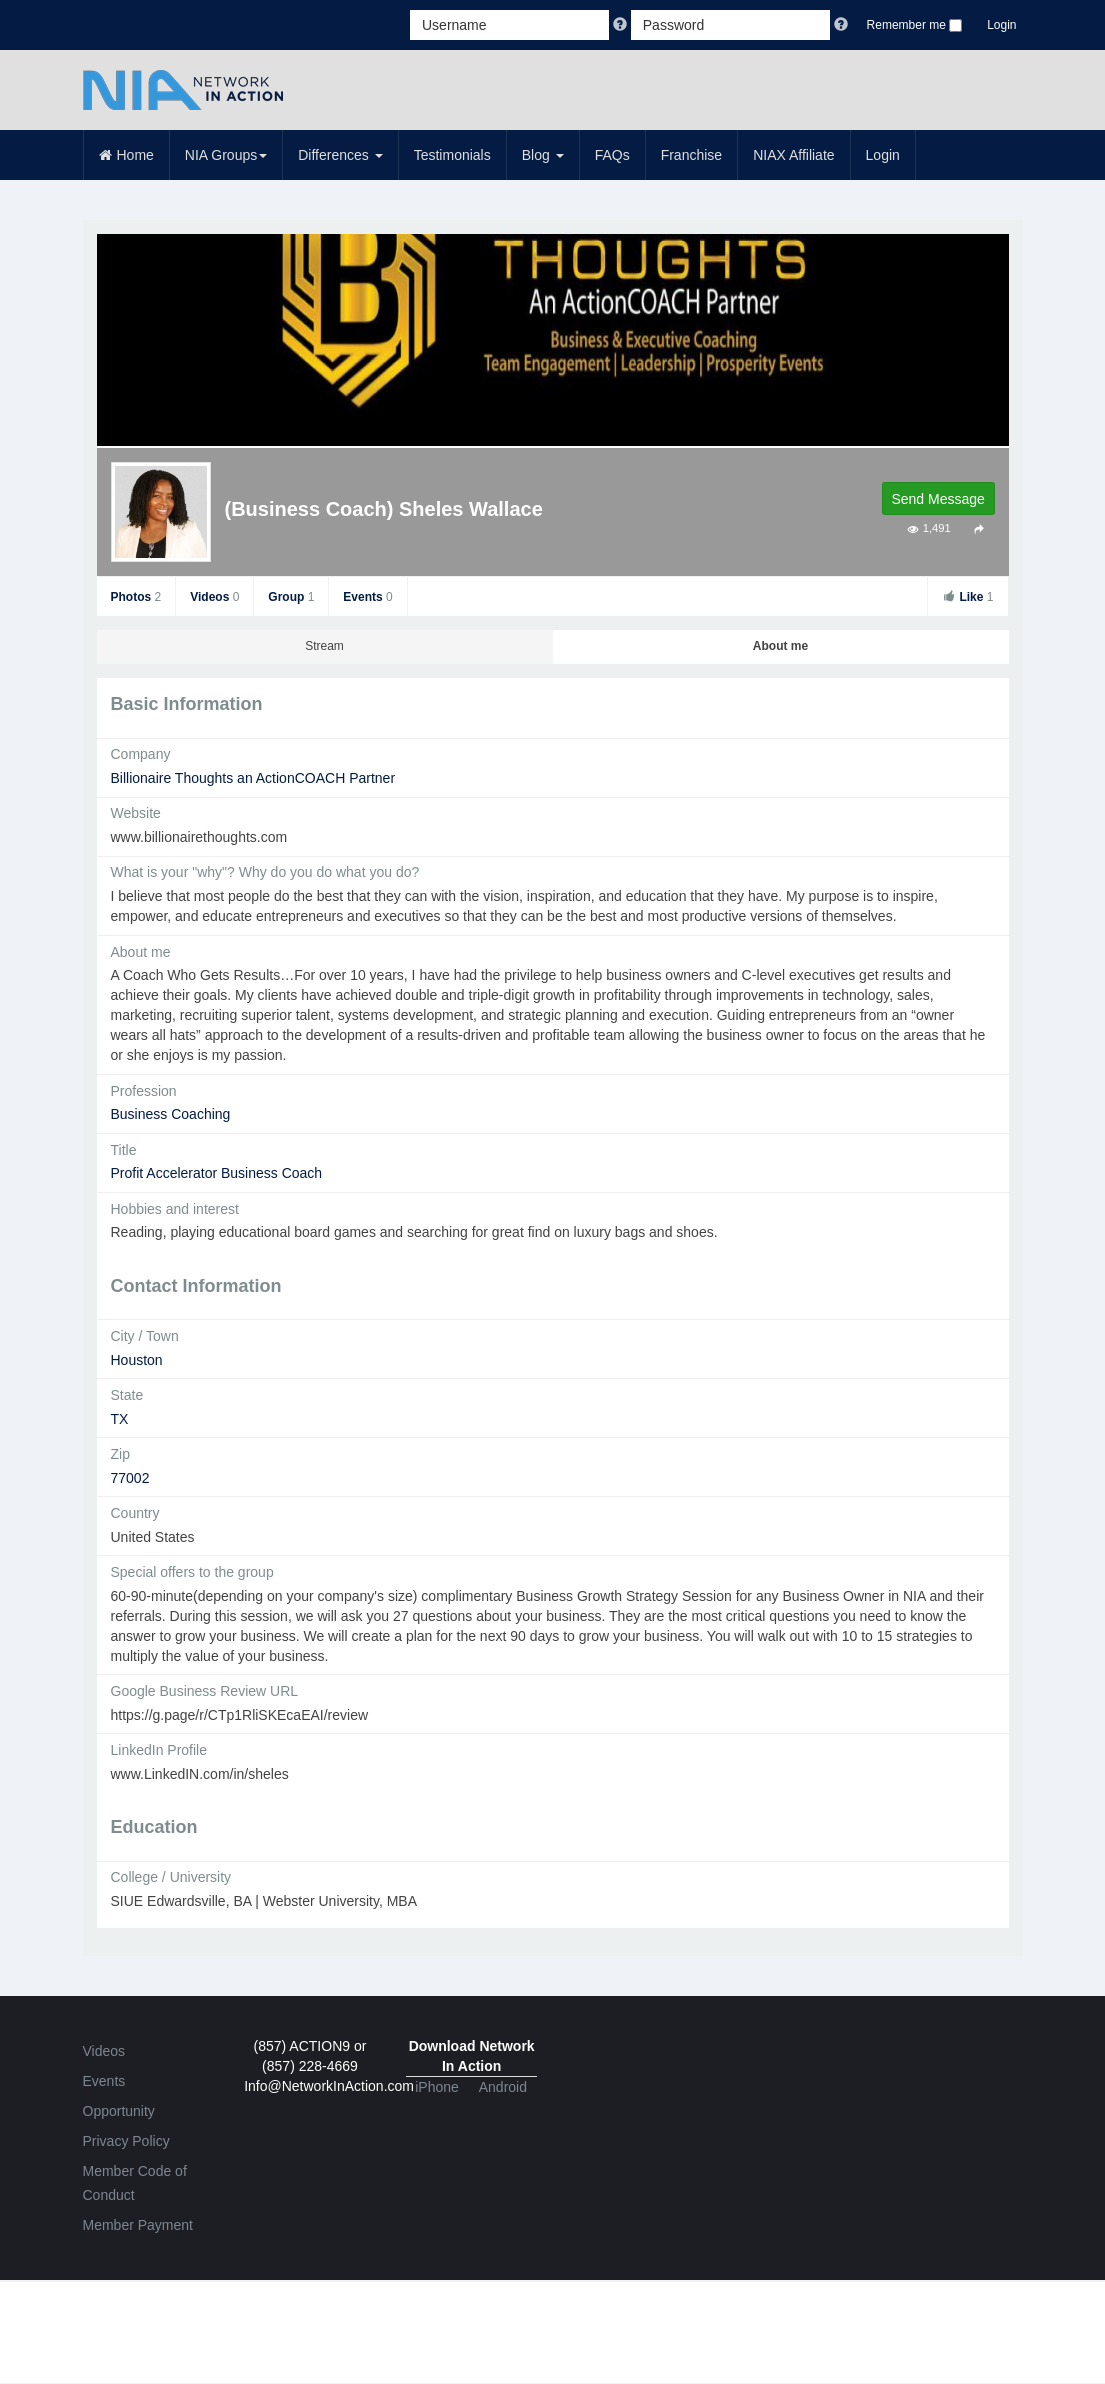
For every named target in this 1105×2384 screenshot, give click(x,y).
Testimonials (452, 155)
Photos (136, 597)
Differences (340, 155)
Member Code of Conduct (135, 2183)
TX (120, 1419)
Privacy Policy (126, 2141)
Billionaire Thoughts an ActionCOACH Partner (253, 778)
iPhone (437, 2087)
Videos (214, 597)
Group (291, 597)
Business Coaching (171, 1114)
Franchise (691, 155)
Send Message (937, 499)
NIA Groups (226, 155)
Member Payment (138, 2225)
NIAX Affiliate (793, 155)
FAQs (612, 155)
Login (1001, 25)
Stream (324, 646)
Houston (137, 1360)
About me (780, 646)
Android (503, 2087)
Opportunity (119, 2111)
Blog (543, 155)
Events (367, 597)
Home (126, 155)
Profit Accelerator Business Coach (217, 1173)
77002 (130, 1478)
